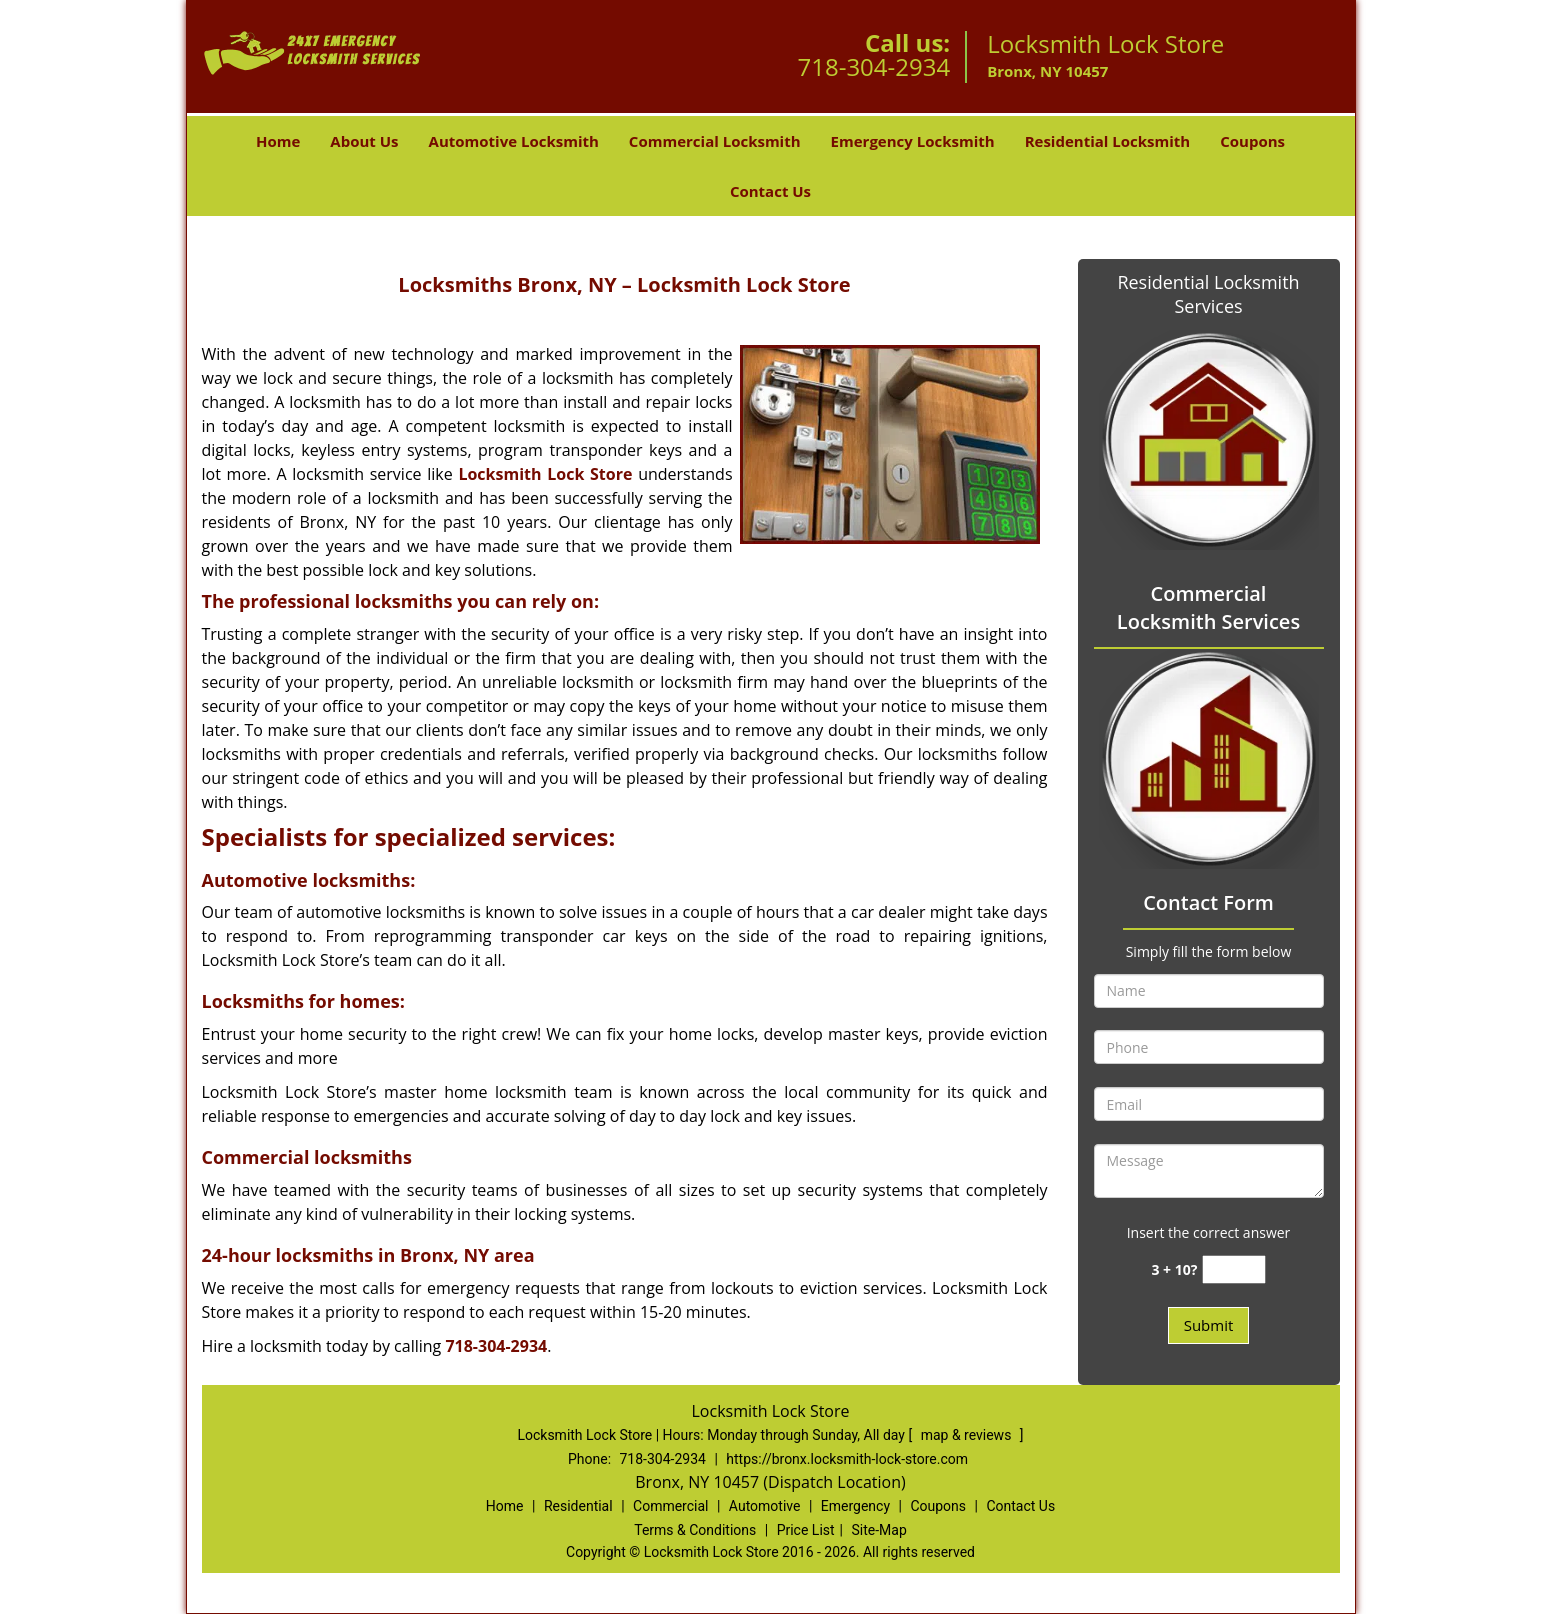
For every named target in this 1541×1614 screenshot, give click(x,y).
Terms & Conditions (695, 1530)
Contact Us (770, 191)
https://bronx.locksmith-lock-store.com (847, 1459)
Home (278, 141)
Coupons (1252, 141)
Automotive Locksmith (514, 141)
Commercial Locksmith (715, 141)
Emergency (855, 1506)
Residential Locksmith (1108, 141)
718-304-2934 (873, 66)
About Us (364, 141)
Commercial (670, 1506)
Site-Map (879, 1530)
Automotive (765, 1506)
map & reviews (968, 1435)
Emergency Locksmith (913, 141)
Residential (578, 1506)
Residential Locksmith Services (1208, 294)
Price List (806, 1530)
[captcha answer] (1234, 1269)
